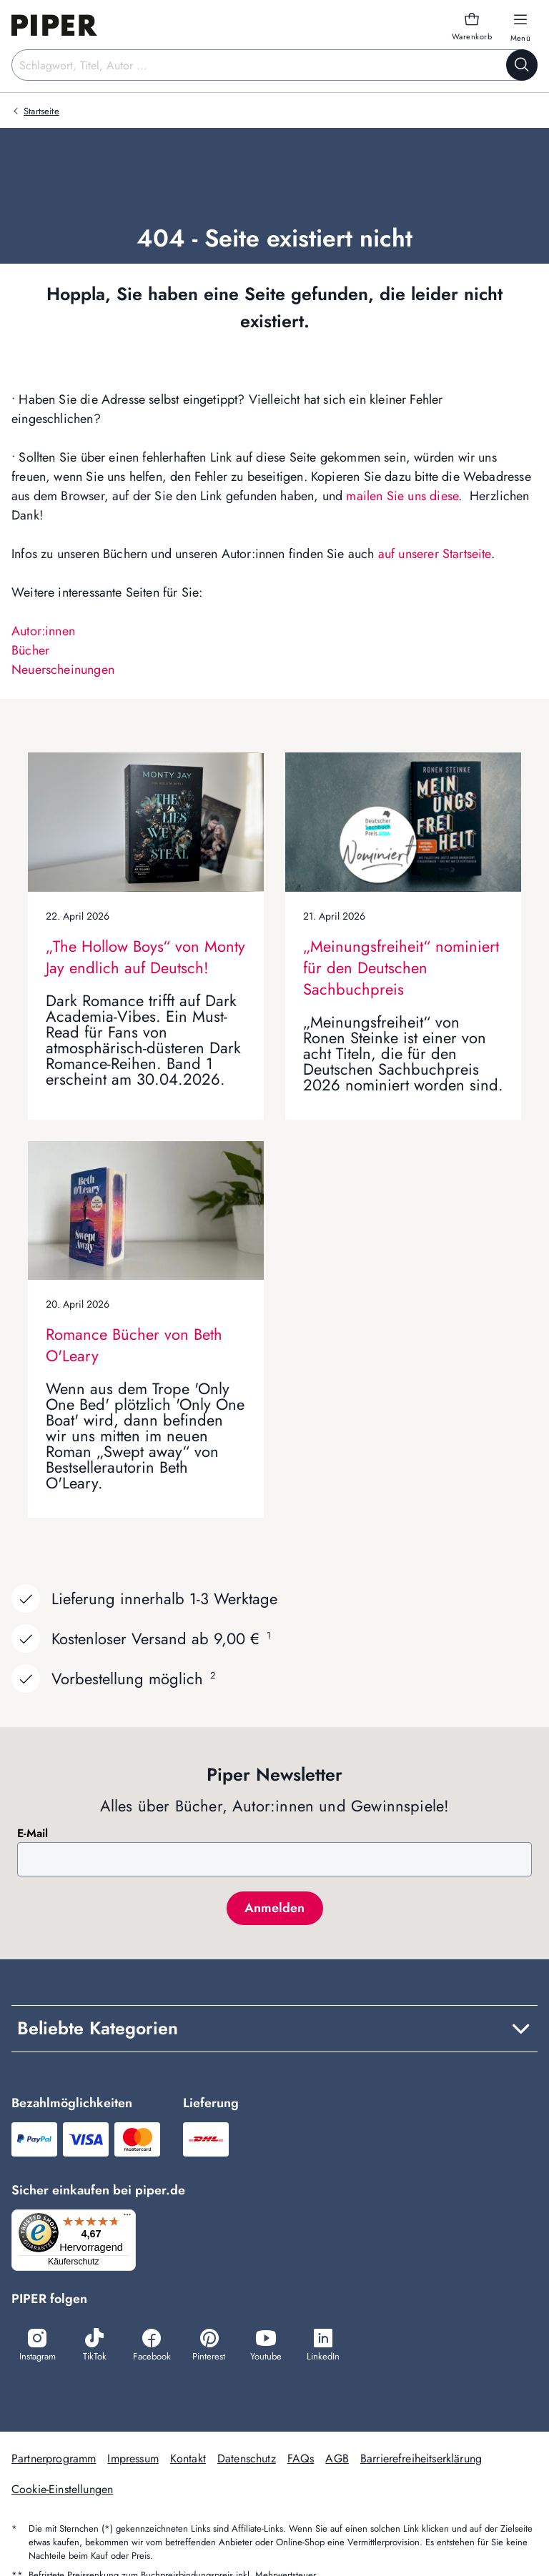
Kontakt (188, 2460)
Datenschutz (246, 2460)
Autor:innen (43, 631)
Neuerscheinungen (62, 669)
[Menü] (131, 2218)
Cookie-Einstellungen (62, 2490)
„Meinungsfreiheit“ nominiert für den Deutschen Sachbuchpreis (401, 967)
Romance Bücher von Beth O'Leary (134, 1345)
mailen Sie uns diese (402, 496)
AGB (336, 2460)
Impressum (132, 2460)
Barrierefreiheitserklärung (421, 2460)
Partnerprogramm (53, 2460)
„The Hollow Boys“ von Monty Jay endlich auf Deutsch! (145, 957)
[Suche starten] (522, 65)
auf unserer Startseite (434, 553)
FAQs (301, 2460)
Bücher (30, 650)
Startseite (41, 111)
